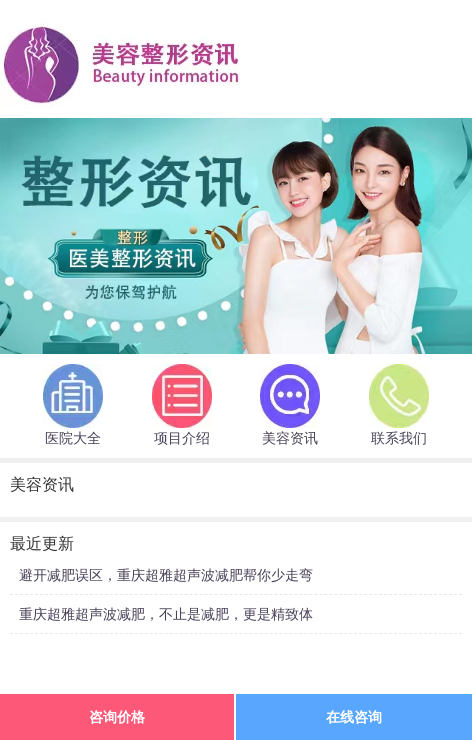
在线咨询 (354, 717)
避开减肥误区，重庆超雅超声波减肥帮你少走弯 (166, 575)
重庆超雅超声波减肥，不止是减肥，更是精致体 (166, 614)
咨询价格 (117, 717)
